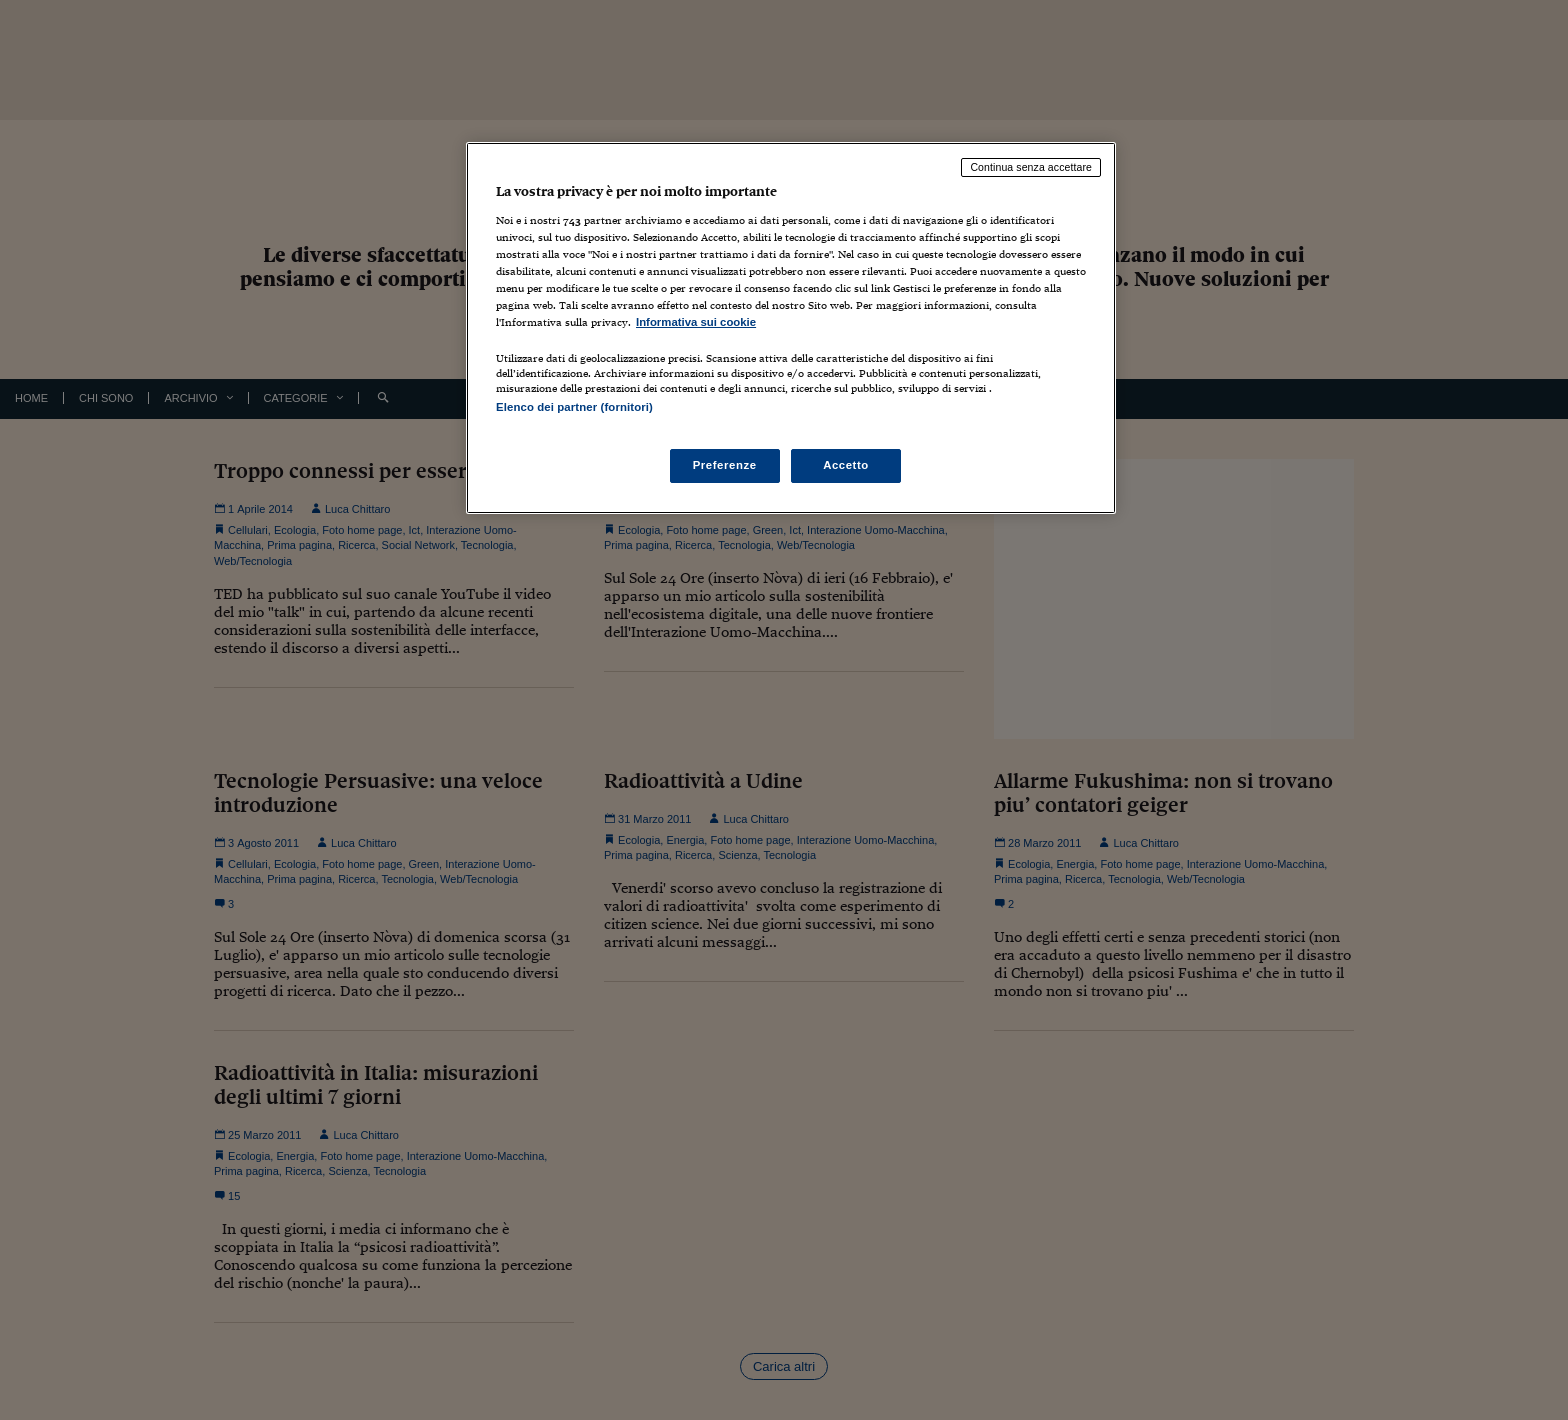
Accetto (846, 465)
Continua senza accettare (1031, 167)
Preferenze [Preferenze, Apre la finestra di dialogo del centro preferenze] (725, 465)
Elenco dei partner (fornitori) (574, 407)
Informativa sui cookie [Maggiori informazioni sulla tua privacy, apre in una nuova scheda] (696, 322)
